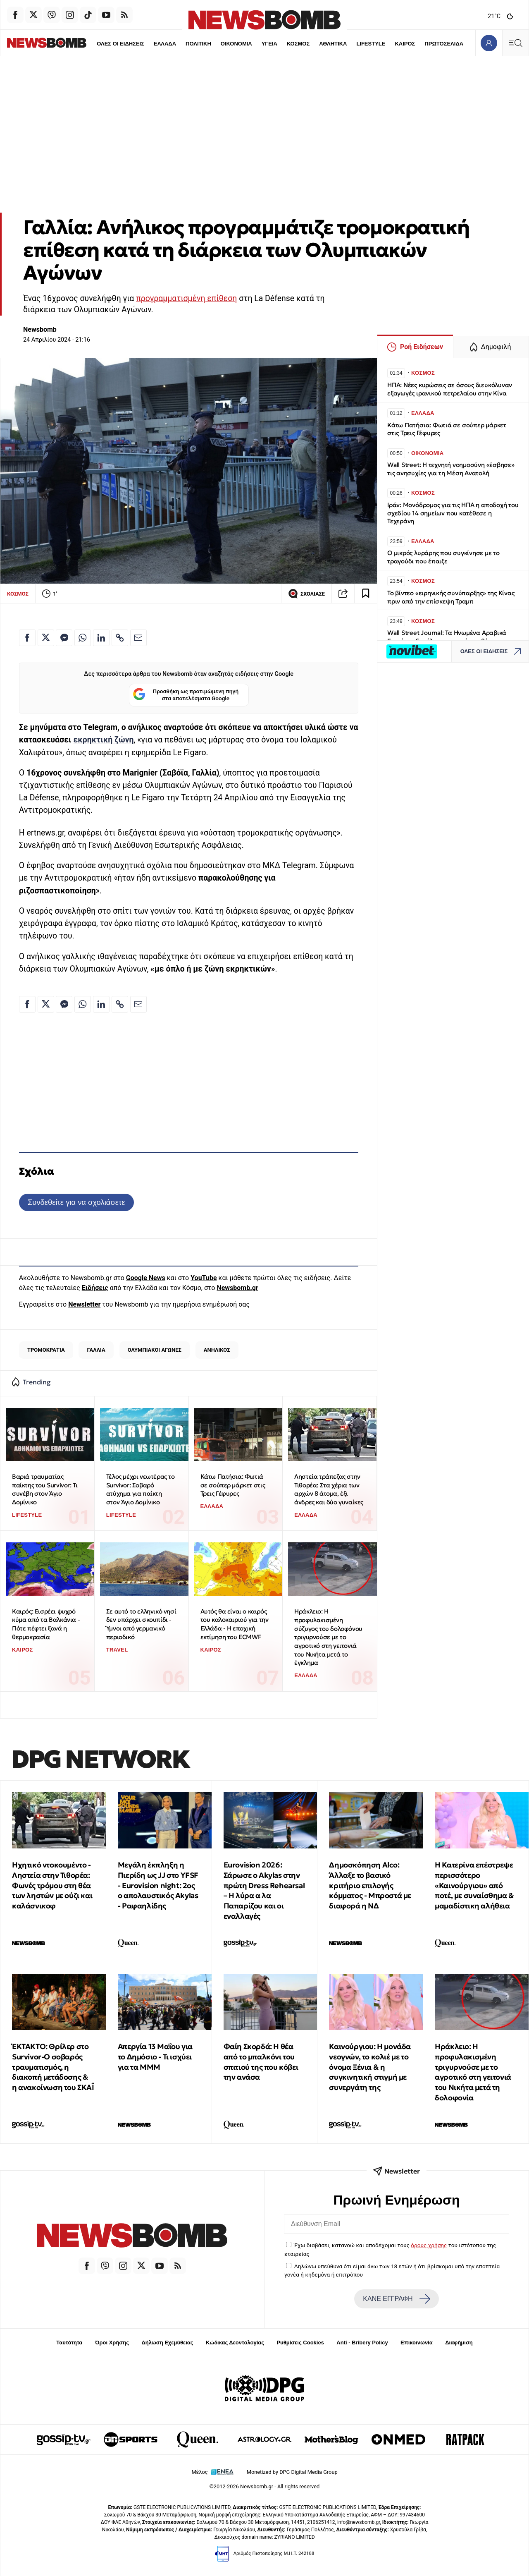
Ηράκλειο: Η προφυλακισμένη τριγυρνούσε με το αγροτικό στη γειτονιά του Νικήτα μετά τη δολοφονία (473, 2072)
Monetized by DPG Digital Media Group (292, 2472)
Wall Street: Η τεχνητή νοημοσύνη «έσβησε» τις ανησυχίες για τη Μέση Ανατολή (451, 469)
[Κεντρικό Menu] (515, 43)
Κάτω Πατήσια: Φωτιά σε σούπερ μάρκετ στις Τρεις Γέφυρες (232, 1484)
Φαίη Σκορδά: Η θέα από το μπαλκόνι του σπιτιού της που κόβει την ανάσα (261, 2062)
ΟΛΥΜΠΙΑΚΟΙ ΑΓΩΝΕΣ (154, 1350)
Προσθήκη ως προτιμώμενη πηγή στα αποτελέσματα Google (186, 695)
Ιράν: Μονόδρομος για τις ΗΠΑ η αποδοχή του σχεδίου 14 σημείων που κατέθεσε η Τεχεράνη (453, 513)
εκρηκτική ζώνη (103, 740)
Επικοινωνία (416, 2342)
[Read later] (366, 593)
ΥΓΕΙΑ (254, 44)
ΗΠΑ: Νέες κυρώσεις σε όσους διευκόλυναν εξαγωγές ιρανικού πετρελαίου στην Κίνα (449, 389)
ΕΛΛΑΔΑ (149, 44)
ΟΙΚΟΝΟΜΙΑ (220, 44)
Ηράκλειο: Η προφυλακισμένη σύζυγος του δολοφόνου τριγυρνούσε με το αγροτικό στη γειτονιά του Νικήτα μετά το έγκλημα (328, 1636)
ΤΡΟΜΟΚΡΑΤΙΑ (46, 1350)
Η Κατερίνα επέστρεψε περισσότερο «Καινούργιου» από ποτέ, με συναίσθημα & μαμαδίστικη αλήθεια (474, 1885)
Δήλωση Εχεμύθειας (167, 2342)
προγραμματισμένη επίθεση (186, 298)
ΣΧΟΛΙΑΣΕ (306, 594)
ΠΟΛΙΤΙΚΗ (182, 44)
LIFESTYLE (355, 44)
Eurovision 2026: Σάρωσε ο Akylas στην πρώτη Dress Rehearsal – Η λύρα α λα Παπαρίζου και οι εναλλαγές (264, 1890)
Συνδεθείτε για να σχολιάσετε (76, 1202)
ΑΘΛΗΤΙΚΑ (317, 44)
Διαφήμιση (459, 2342)
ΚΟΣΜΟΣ (282, 44)
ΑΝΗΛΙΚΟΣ (217, 1350)
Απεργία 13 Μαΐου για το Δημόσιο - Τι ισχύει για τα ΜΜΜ (155, 2057)
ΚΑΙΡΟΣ (390, 44)
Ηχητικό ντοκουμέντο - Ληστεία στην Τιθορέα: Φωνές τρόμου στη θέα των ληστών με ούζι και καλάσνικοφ (52, 1885)
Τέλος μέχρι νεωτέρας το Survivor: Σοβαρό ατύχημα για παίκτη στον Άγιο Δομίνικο (140, 1489)
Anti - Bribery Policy (362, 2342)
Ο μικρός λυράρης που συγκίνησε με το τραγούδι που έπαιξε (443, 557)
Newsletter (84, 1304)
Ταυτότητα (69, 2342)
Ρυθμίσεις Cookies (300, 2342)
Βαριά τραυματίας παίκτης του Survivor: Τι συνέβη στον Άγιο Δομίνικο (44, 1489)
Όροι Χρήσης (112, 2342)
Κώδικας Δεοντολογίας (235, 2342)
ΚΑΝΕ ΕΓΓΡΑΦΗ (396, 2299)
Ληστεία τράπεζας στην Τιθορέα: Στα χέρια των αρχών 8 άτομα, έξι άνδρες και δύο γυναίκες (328, 1489)
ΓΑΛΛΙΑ (96, 1350)
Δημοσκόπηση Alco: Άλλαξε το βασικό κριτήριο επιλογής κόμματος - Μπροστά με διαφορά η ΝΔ (370, 1885)
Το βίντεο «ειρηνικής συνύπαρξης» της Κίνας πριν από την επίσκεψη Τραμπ (451, 597)
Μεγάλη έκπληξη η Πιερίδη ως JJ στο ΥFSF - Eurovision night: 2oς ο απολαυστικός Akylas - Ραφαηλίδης (158, 1885)
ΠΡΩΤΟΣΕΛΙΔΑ (429, 44)
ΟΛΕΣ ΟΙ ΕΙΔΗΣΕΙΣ (104, 44)
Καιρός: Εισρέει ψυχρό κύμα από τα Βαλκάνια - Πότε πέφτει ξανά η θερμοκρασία (46, 1624)
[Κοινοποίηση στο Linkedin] (101, 638)
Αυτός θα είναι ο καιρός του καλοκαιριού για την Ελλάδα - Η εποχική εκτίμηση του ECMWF (234, 1624)
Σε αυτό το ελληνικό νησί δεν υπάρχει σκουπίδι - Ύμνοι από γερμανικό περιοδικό (141, 1624)
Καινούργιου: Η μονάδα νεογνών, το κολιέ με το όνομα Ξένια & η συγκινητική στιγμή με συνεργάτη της (370, 2067)
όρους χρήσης (429, 2245)
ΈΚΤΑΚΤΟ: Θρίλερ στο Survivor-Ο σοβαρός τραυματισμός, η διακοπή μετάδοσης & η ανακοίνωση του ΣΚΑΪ (53, 2067)
